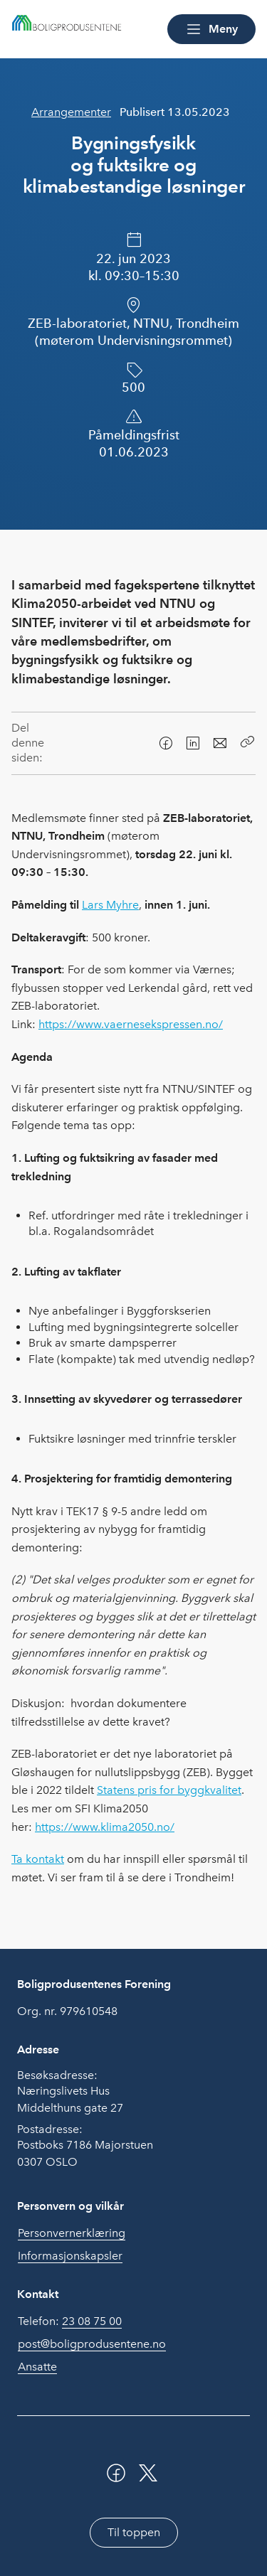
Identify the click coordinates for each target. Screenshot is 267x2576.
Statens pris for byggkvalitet (169, 1790)
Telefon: (70, 2321)
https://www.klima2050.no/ (104, 1827)
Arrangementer (71, 112)
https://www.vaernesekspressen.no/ (130, 1024)
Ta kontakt (37, 1859)
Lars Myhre (110, 905)
